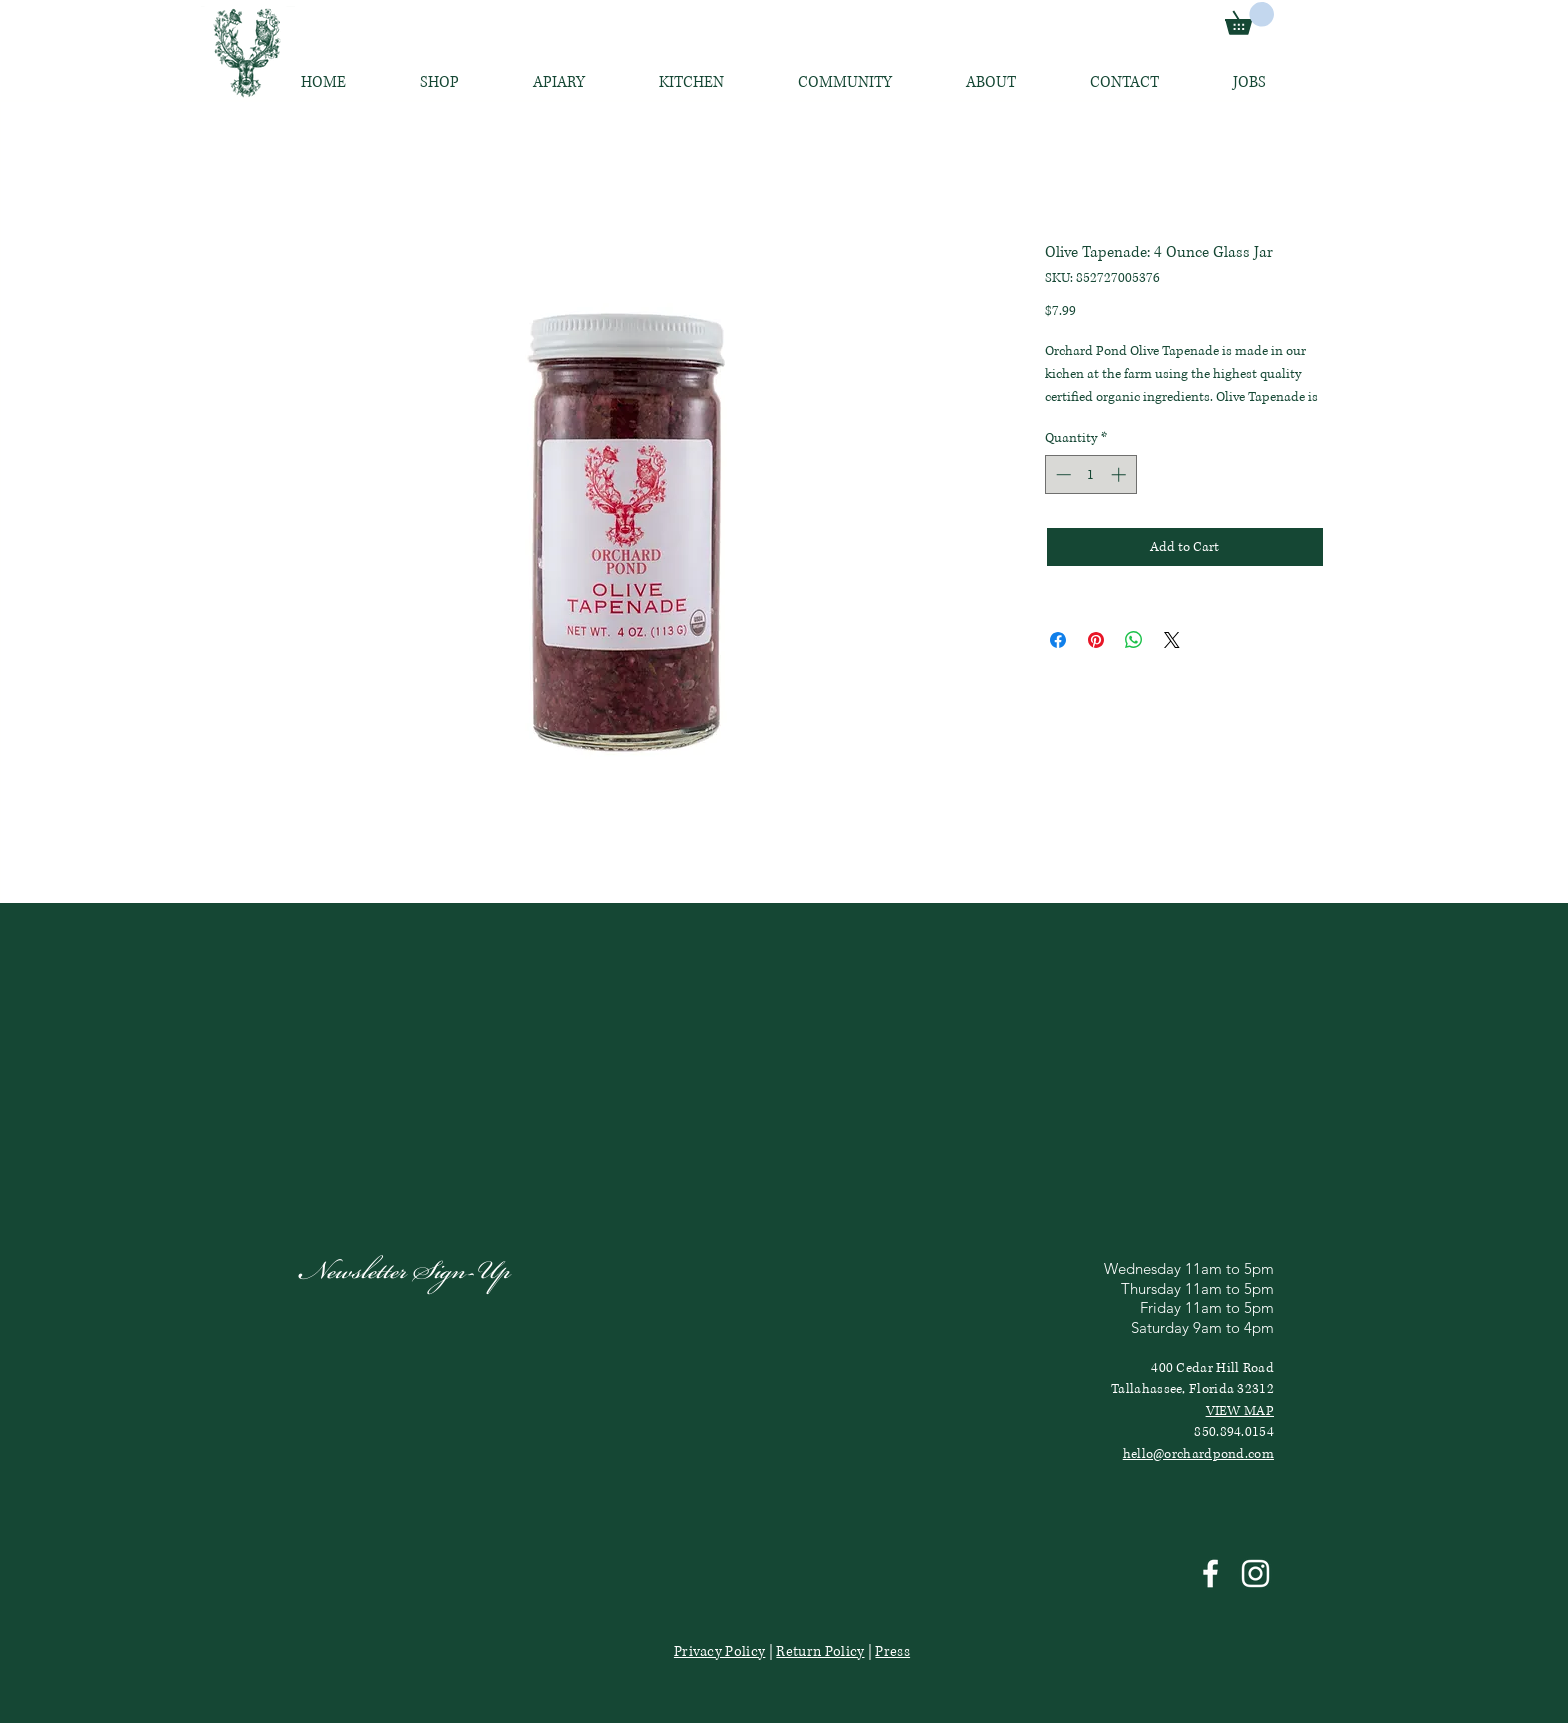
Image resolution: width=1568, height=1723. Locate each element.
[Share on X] (1172, 640)
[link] (1249, 18)
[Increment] (1120, 474)
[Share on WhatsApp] (1134, 640)
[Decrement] (1061, 474)
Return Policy (820, 1651)
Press (892, 1651)
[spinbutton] (1090, 474)
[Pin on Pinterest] (1096, 640)
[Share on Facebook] (1058, 640)
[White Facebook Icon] (1210, 1573)
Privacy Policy (719, 1651)
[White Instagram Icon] (1255, 1573)
